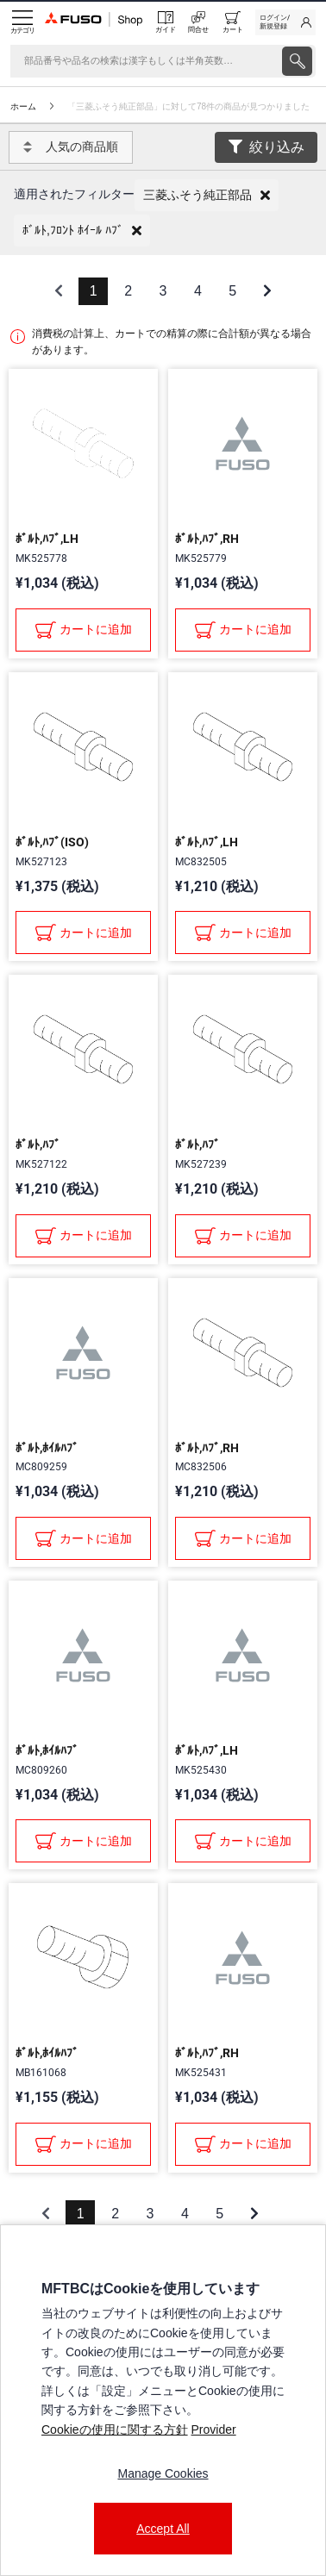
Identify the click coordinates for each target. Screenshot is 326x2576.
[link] (285, 22)
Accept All (162, 2528)
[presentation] (297, 61)
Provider (213, 2429)
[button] (207, 195)
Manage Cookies (162, 2473)
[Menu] (22, 22)
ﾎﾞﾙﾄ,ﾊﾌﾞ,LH (47, 539)
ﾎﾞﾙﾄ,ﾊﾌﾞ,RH (207, 539)
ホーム (23, 106)
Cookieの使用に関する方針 (114, 2429)
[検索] (144, 61)
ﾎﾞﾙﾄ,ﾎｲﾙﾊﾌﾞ (47, 1448)
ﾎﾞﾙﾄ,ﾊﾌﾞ (38, 1144)
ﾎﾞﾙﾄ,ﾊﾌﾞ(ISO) (52, 842)
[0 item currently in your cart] (233, 22)
